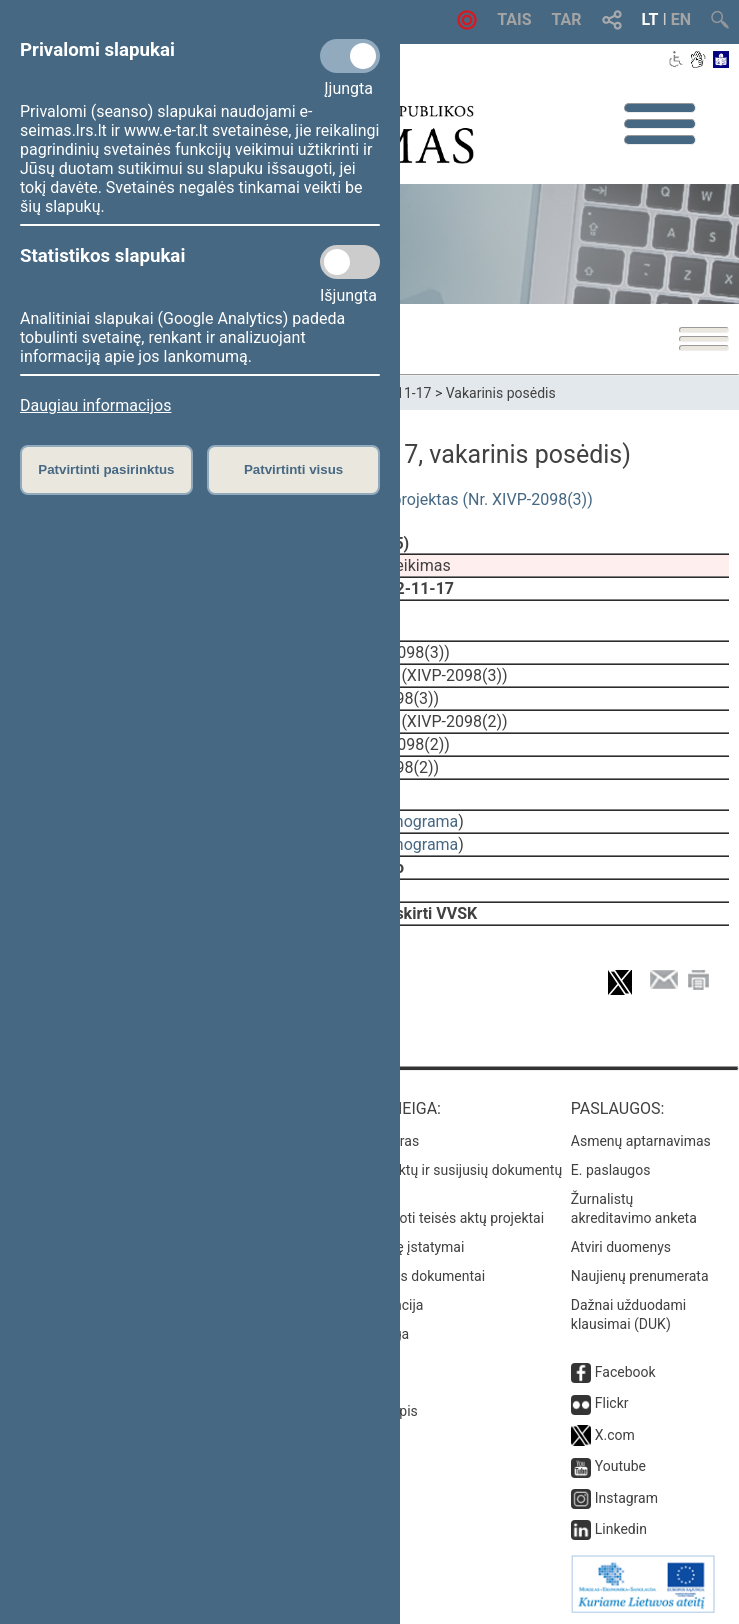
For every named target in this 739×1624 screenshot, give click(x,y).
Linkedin (621, 1529)
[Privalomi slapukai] (350, 56)
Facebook (625, 1372)
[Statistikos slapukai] (350, 262)
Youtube (620, 1466)
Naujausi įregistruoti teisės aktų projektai (417, 1218)
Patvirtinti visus (293, 469)
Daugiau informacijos (95, 405)
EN (681, 19)
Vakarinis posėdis (501, 393)
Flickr (612, 1403)
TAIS (514, 19)
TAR (567, 19)
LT (650, 19)
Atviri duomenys (621, 1247)
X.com (615, 1435)
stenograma (415, 821)
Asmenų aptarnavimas (641, 1141)
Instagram (626, 1498)
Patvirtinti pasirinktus (106, 469)
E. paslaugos (611, 1170)
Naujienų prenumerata (640, 1276)
